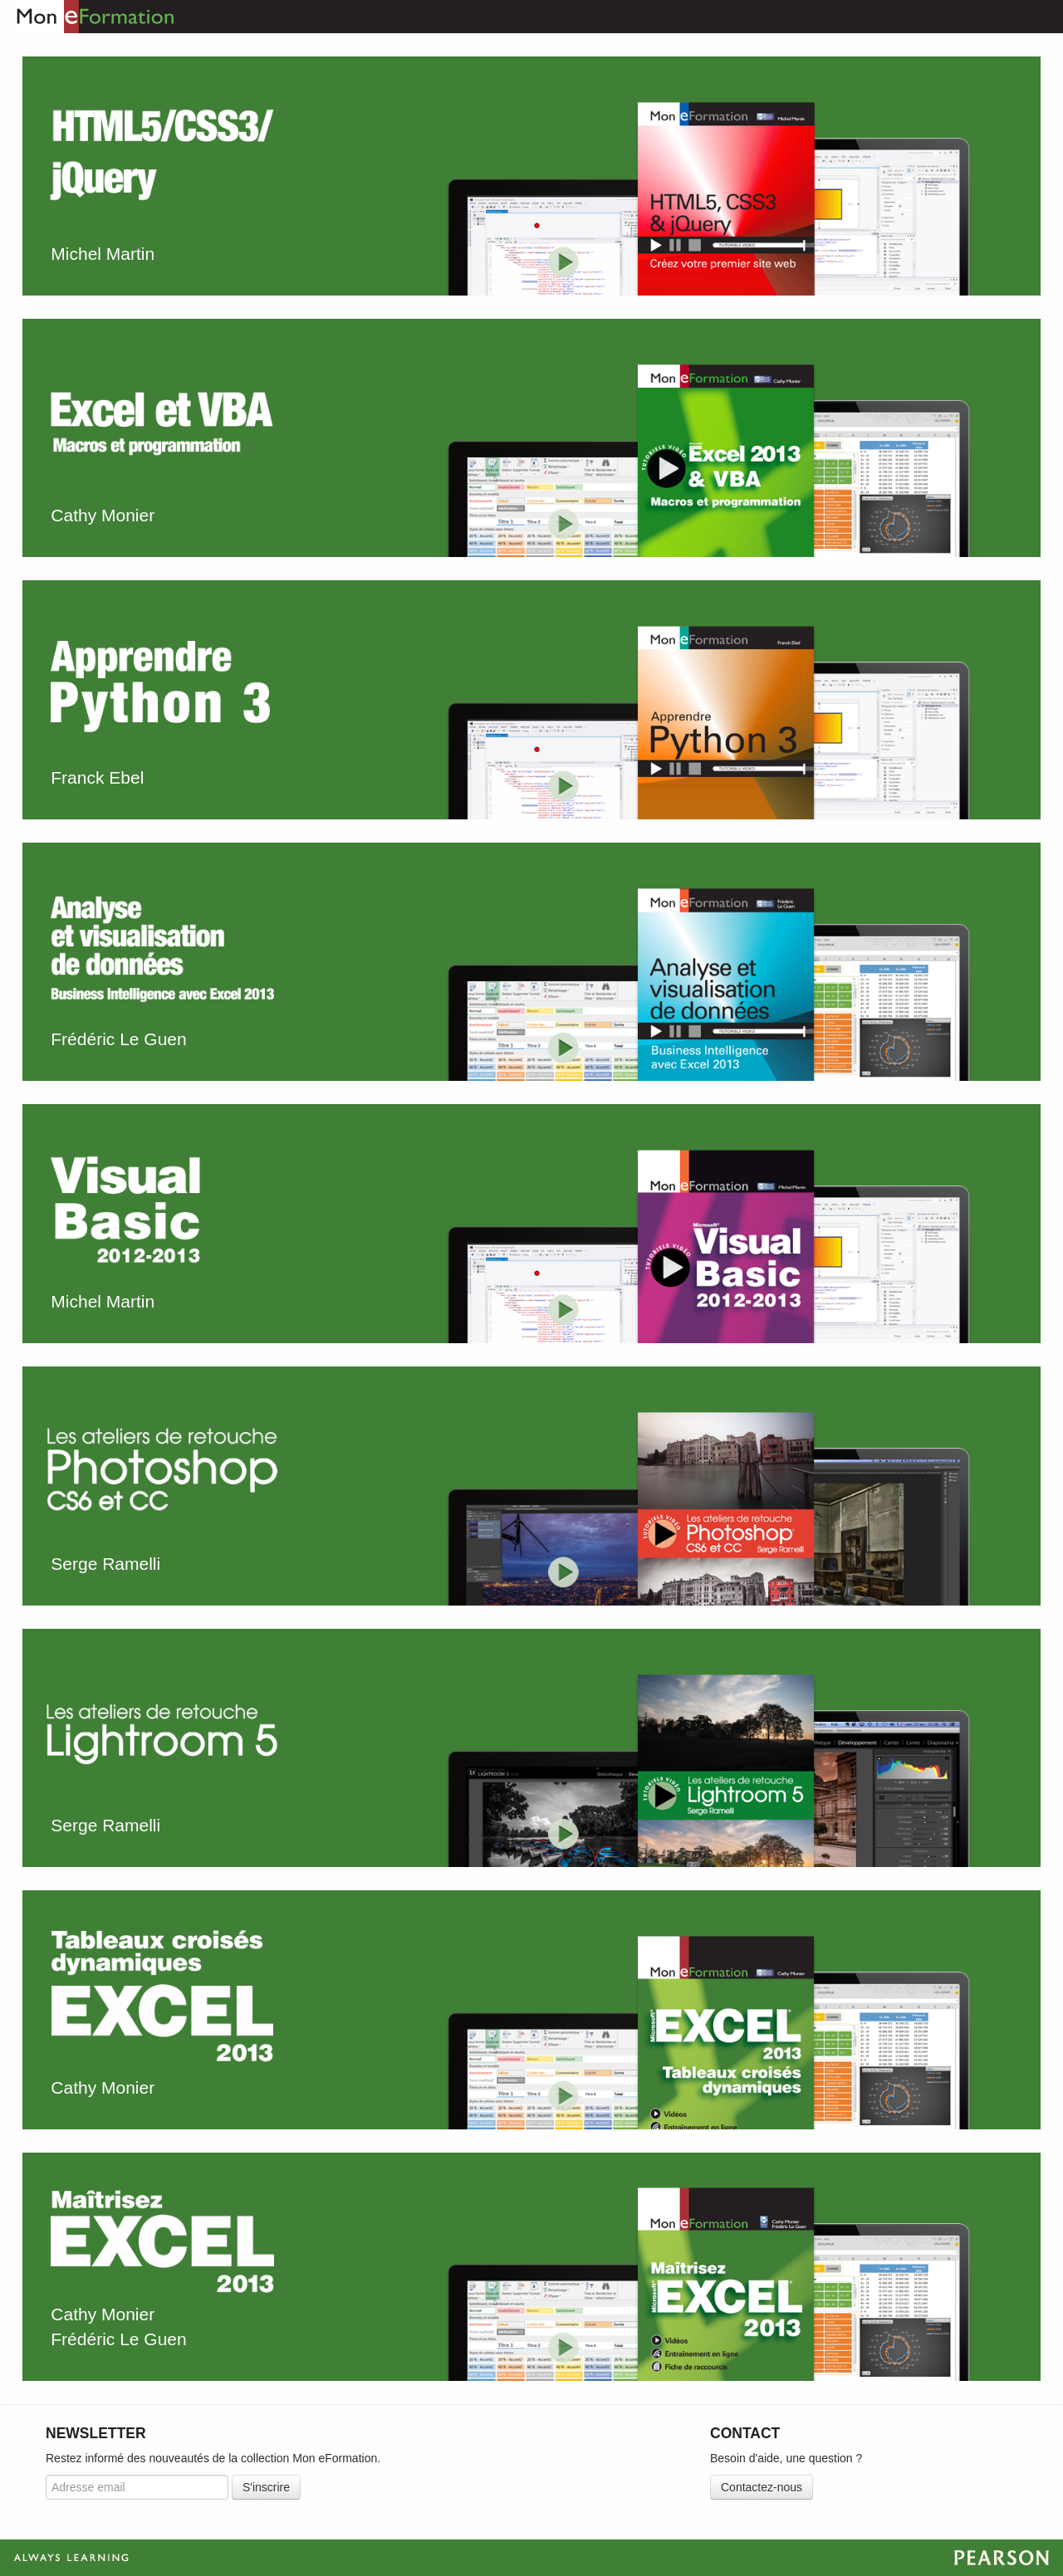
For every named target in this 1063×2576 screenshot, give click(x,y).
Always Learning (531, 2557)
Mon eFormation (87, 16)
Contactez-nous (761, 2487)
